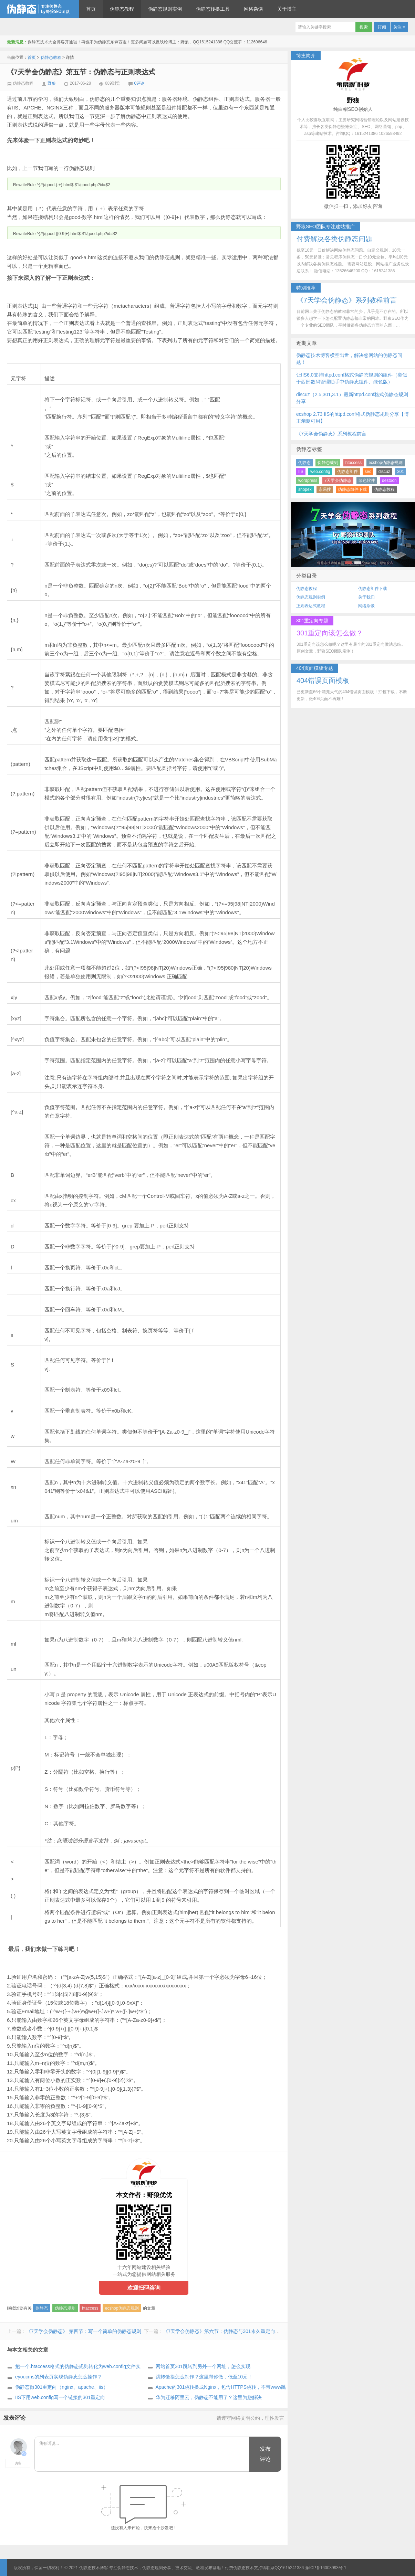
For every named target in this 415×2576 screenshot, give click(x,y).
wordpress (307, 480)
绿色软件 (367, 480)
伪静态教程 (122, 9)
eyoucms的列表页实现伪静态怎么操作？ (58, 2376)
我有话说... (142, 2454)
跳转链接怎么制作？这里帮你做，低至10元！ (204, 2376)
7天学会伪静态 (338, 480)
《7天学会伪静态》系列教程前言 (331, 433)
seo (368, 471)
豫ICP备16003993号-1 (325, 2567)
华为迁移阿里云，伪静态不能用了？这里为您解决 (209, 2397)
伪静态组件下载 (352, 489)
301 (400, 471)
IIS (300, 471)
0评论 (139, 83)
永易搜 (325, 489)
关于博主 (287, 9)
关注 (399, 27)
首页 (91, 9)
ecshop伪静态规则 (122, 2308)
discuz (384, 471)
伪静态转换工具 (213, 9)
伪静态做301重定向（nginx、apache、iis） (61, 2387)
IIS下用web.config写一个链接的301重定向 (60, 2397)
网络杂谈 (253, 9)
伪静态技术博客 (39, 9)
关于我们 (366, 597)
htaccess (90, 2308)
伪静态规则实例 (165, 9)
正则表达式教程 (310, 605)
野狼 (52, 83)
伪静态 (41, 2308)
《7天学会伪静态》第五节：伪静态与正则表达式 (81, 72)
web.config (320, 471)
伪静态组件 (347, 471)
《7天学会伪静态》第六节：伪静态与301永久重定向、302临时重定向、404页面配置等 (256, 2331)
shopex (305, 489)
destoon (389, 480)
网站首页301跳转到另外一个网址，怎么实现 (203, 2366)
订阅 (382, 27)
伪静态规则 (65, 2308)
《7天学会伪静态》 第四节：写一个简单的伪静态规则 (83, 2331)
